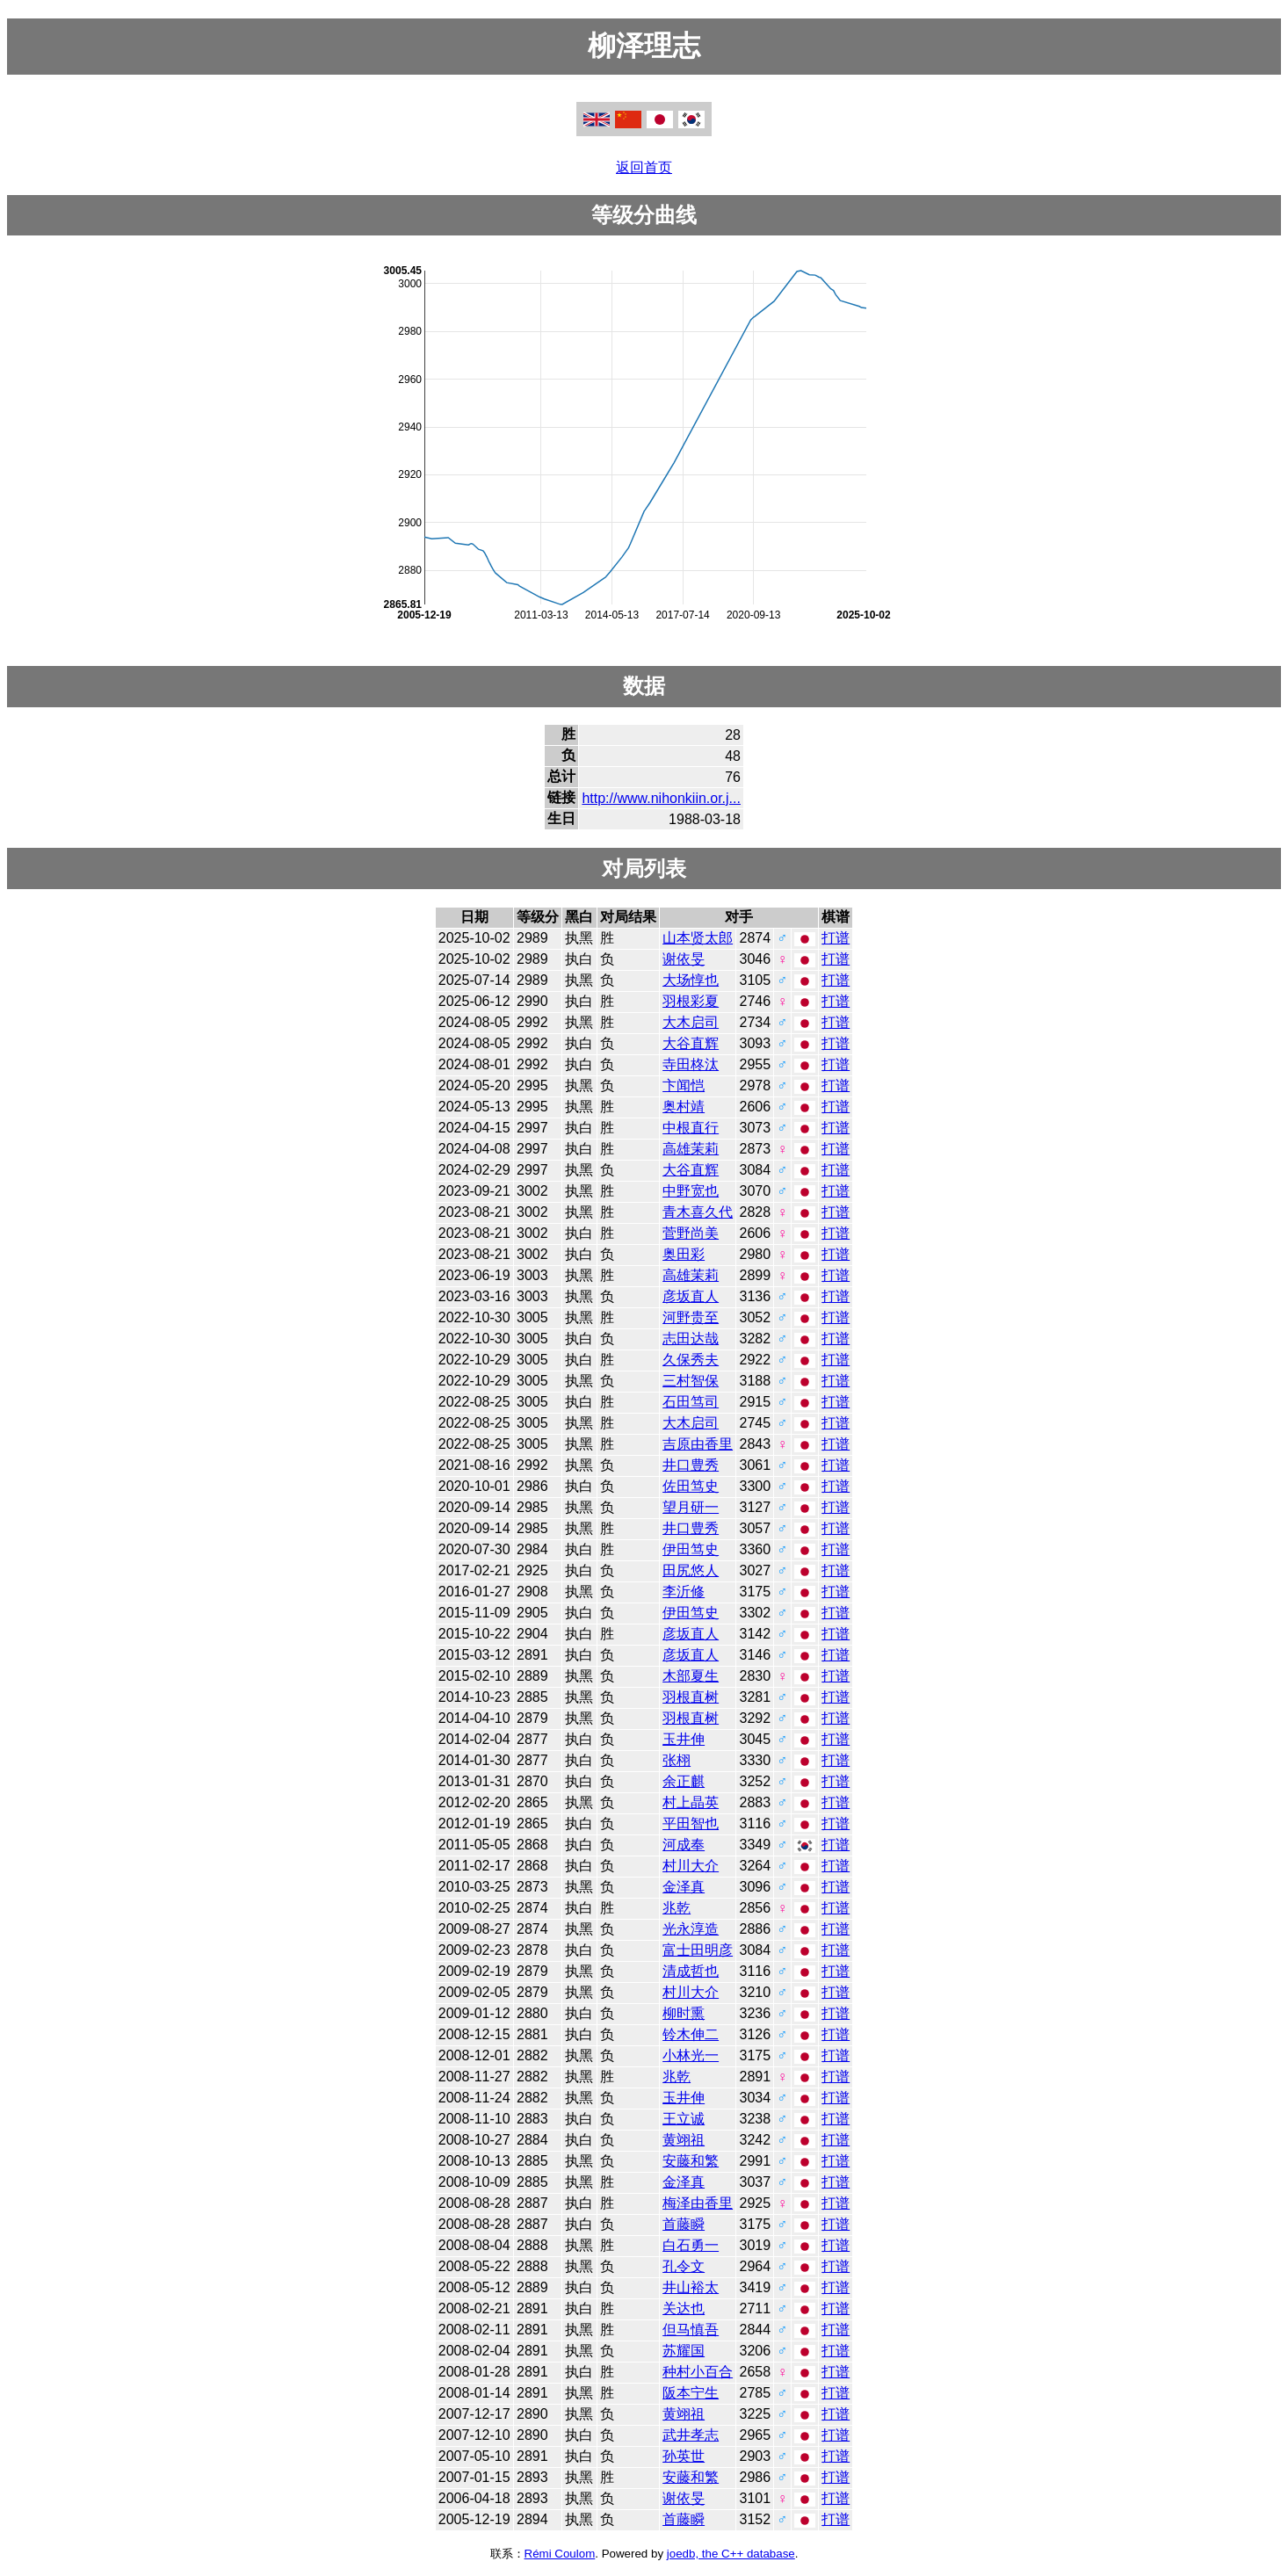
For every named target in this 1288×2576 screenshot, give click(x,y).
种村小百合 (697, 2371)
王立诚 (683, 2118)
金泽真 (683, 1886)
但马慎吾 (690, 2329)
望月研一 (690, 1507)
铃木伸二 (690, 2034)
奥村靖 (683, 1106)
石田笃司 (690, 1401)
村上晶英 (690, 1802)
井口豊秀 (690, 1465)
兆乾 (676, 1907)
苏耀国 (683, 2350)
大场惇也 (690, 980)
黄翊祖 (683, 2139)
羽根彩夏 (690, 1001)
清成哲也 (690, 1971)
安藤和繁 (690, 2160)
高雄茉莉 (690, 1148)
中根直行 (690, 1127)
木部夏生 (690, 1675)
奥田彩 (683, 1254)
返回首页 (644, 167)
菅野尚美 (690, 1233)
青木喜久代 (697, 1212)
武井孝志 (690, 2435)
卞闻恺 (683, 1085)
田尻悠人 (690, 1570)
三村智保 (690, 1380)
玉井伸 (683, 1739)
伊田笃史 (690, 1549)
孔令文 (683, 2266)
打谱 (835, 937)
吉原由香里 (697, 1443)
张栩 (676, 1760)
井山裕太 (690, 2287)
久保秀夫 (690, 1359)
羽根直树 (690, 1697)
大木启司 (690, 1022)
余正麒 (683, 1781)
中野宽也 (690, 1190)
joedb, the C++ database (731, 2553)
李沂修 (683, 1591)
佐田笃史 (690, 1486)
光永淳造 (690, 1928)
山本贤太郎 (697, 937)
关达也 (683, 2308)
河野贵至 (690, 1317)
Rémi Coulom (560, 2553)
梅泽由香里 (697, 2203)
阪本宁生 (690, 2392)
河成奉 (683, 1844)
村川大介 (690, 1865)
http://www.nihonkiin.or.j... (661, 798)
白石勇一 (690, 2245)
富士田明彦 (697, 1950)
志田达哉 (690, 1338)
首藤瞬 (683, 2224)
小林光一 (690, 2055)
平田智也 (690, 1823)
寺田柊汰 (690, 1064)
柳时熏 (683, 2013)
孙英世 (683, 2456)
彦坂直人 (690, 1296)
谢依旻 (683, 959)
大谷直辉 (690, 1043)
